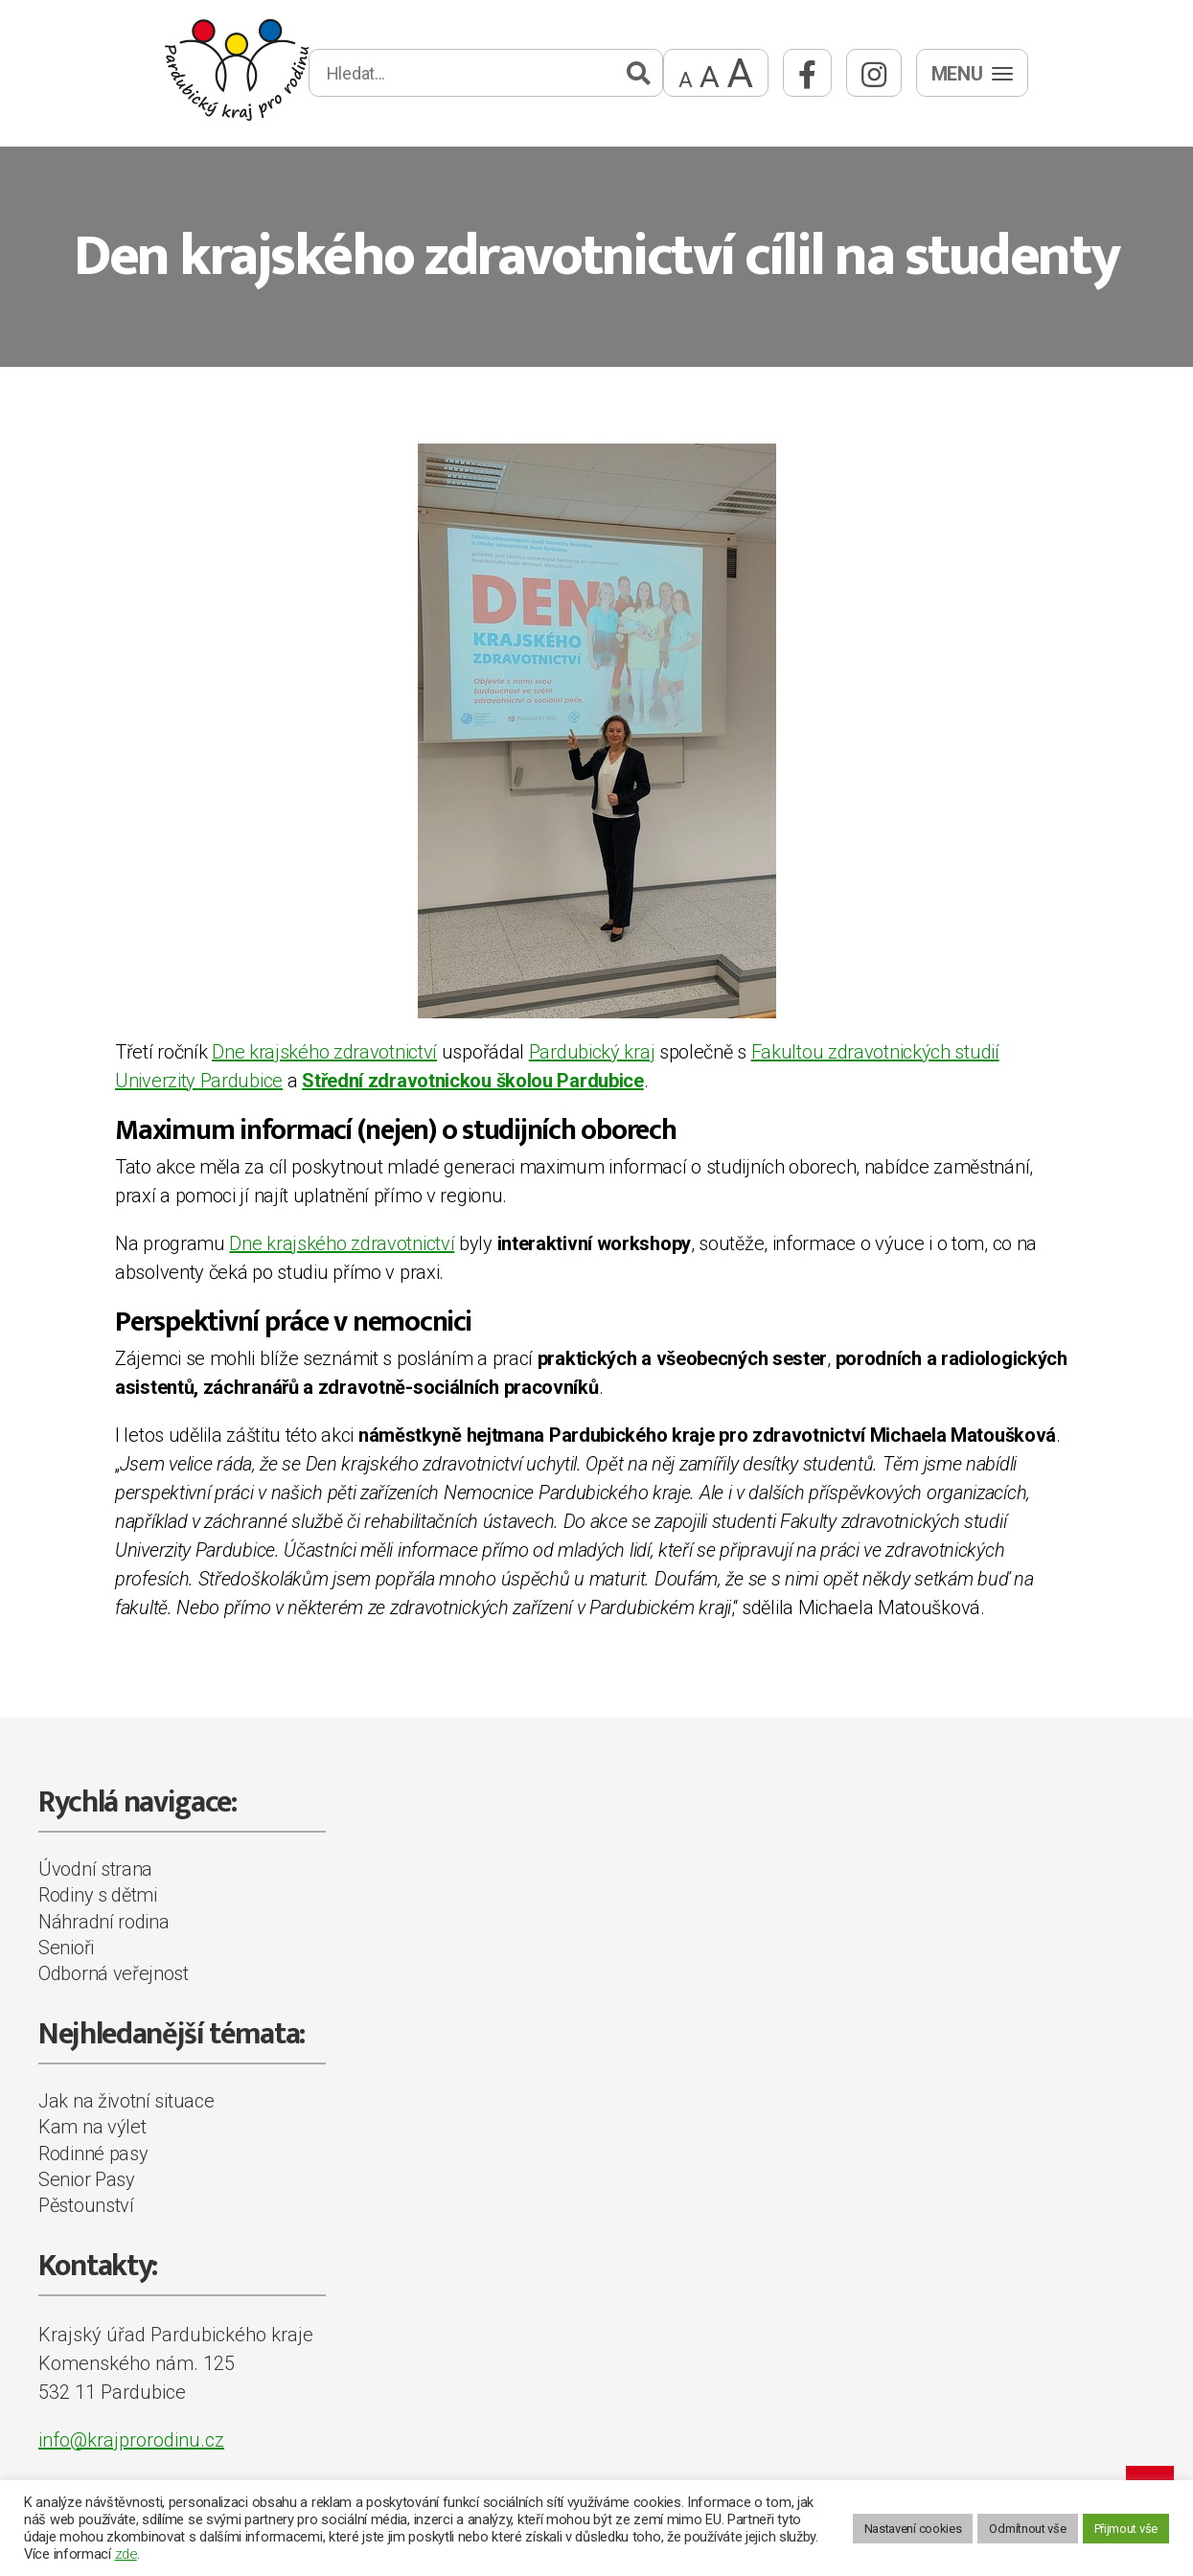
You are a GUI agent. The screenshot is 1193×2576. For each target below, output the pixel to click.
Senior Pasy (86, 2179)
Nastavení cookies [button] (913, 2528)
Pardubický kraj (592, 1051)
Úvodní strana (95, 1869)
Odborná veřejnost (113, 1973)
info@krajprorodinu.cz (131, 2439)
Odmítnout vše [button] (1027, 2528)
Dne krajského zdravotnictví (324, 1051)
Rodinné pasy (93, 2153)
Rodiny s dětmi (97, 1894)
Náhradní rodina (104, 1921)
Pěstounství (86, 2205)
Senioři (66, 1947)
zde (126, 2554)
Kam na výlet (92, 2126)
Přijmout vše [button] (1126, 2528)
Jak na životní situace (126, 2100)
